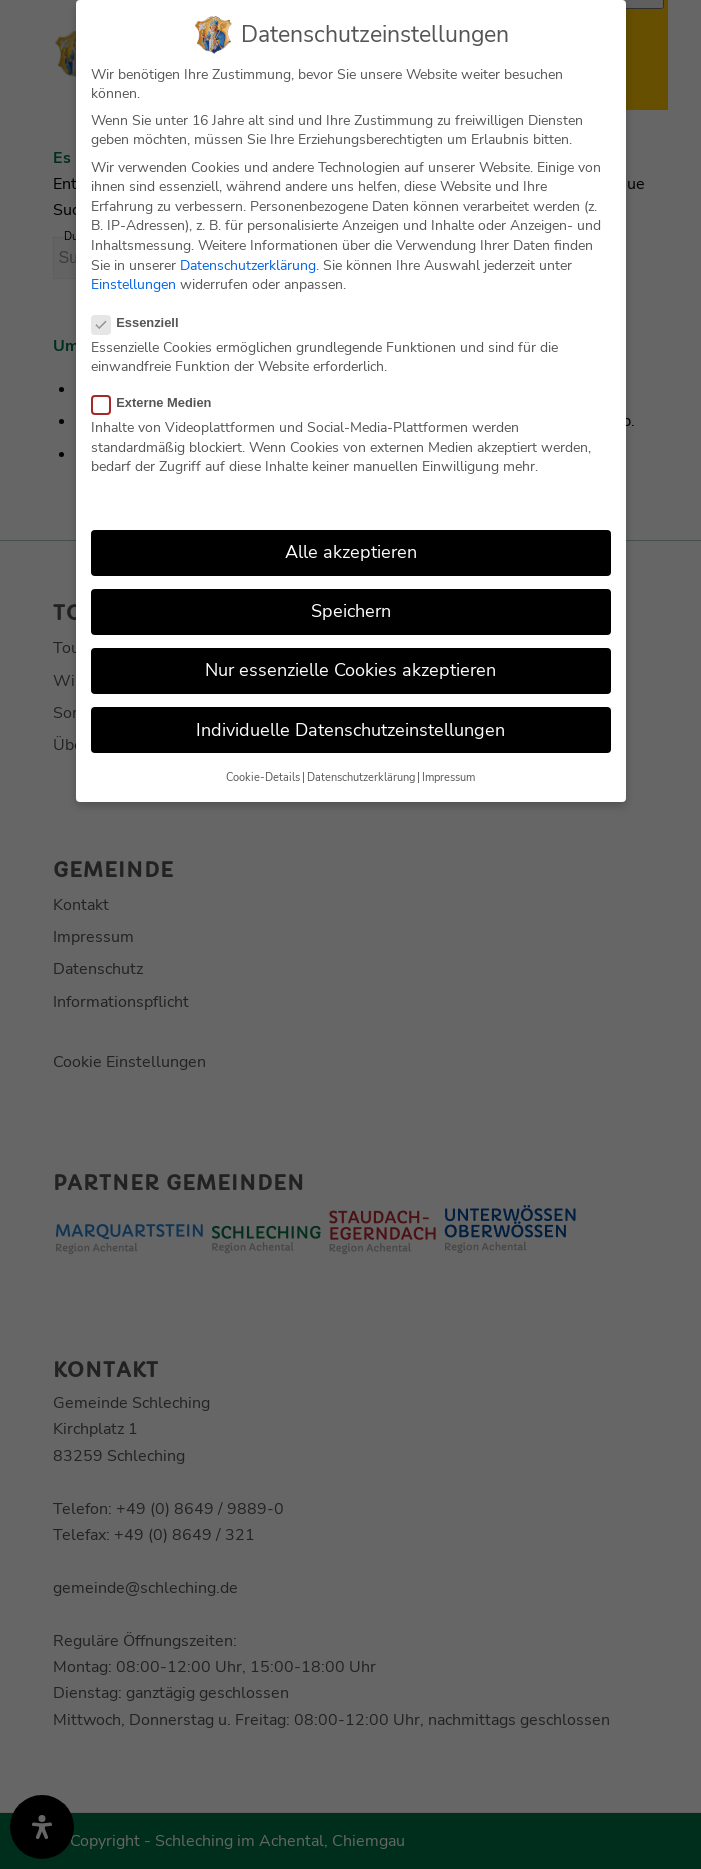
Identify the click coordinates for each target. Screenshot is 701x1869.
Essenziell (143, 318)
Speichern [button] (351, 608)
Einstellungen (133, 281)
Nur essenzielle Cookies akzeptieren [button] (350, 667)
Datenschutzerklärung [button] (361, 774)
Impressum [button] (448, 774)
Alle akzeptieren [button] (351, 549)
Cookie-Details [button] (263, 774)
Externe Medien (160, 399)
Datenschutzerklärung (248, 261)
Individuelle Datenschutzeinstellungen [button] (350, 726)
